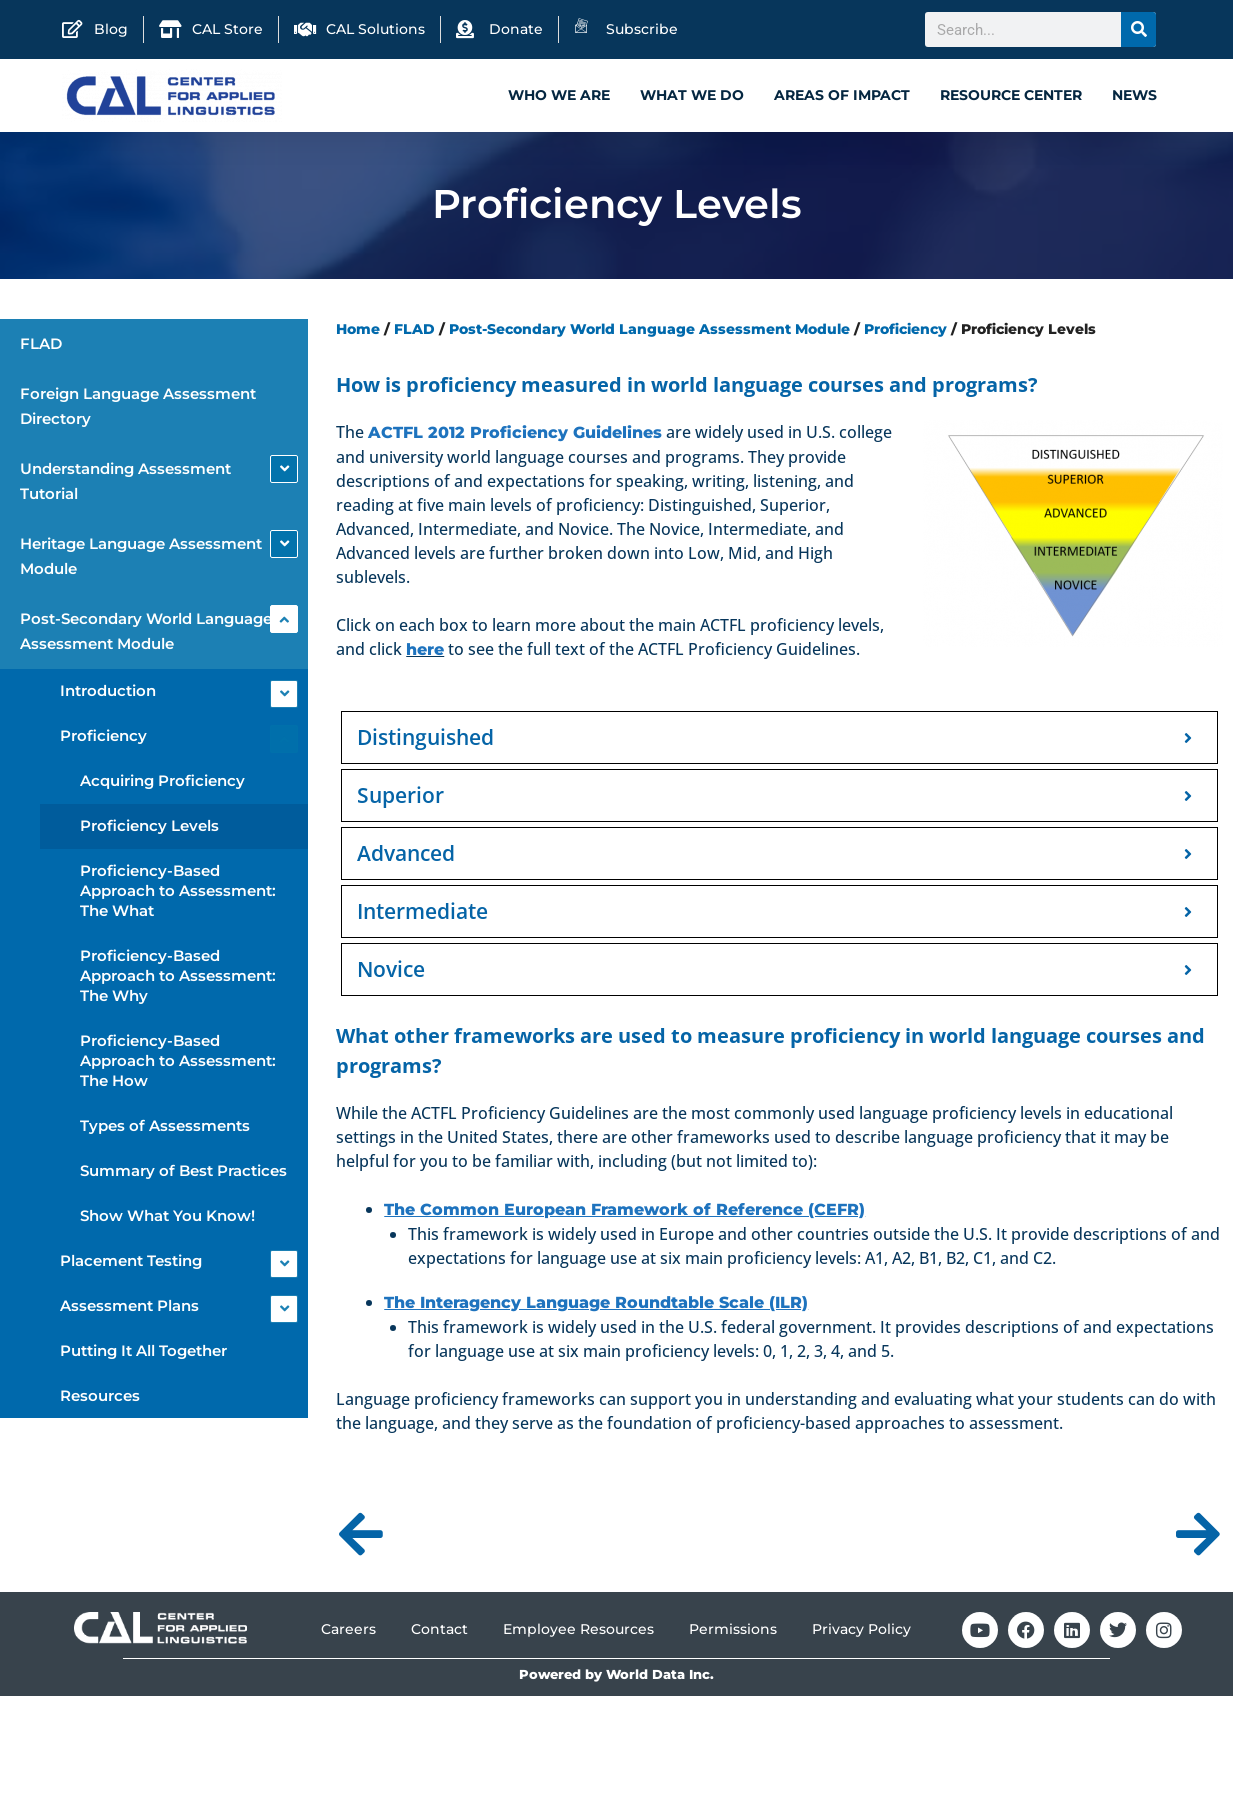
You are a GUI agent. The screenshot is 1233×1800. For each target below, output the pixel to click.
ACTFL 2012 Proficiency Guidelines (515, 435)
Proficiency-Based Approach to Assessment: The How (178, 1063)
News (1134, 95)
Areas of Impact (842, 95)
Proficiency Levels (149, 828)
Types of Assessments (165, 1128)
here (425, 652)
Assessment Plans (129, 1308)
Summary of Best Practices (183, 1173)
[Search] (1138, 29)
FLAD (41, 346)
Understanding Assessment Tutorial (125, 484)
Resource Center (1011, 95)
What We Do (692, 95)
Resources (100, 1398)
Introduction (108, 693)
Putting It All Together (143, 1353)
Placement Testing (131, 1263)
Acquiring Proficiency (162, 783)
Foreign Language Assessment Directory (138, 409)
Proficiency (103, 738)
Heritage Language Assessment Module (141, 559)
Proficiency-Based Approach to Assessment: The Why (178, 978)
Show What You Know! (167, 1218)
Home (358, 332)
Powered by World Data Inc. (616, 1677)
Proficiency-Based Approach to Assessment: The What (178, 893)
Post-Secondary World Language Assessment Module (146, 634)
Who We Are (559, 95)
